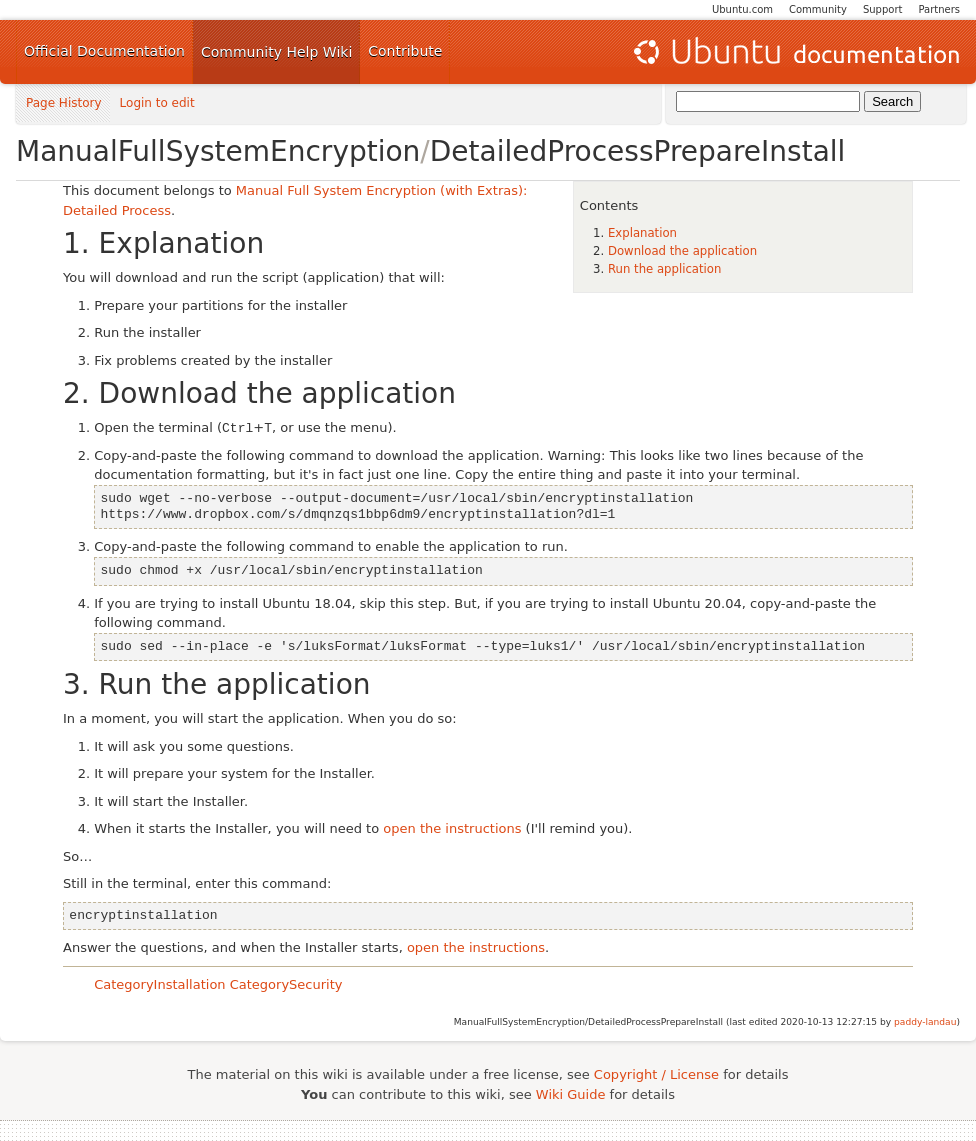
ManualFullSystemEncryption (218, 151)
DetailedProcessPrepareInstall (638, 151)
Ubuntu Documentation (795, 52)
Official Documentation (104, 51)
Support (883, 9)
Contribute (405, 51)
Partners (939, 9)
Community (818, 9)
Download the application (682, 251)
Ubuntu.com (742, 9)
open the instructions (452, 828)
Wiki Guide (571, 1094)
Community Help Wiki (276, 52)
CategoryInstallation (159, 984)
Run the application (665, 269)
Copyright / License (656, 1074)
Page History (64, 103)
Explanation (642, 233)
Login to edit (157, 103)
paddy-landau (925, 1022)
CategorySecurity (286, 984)
